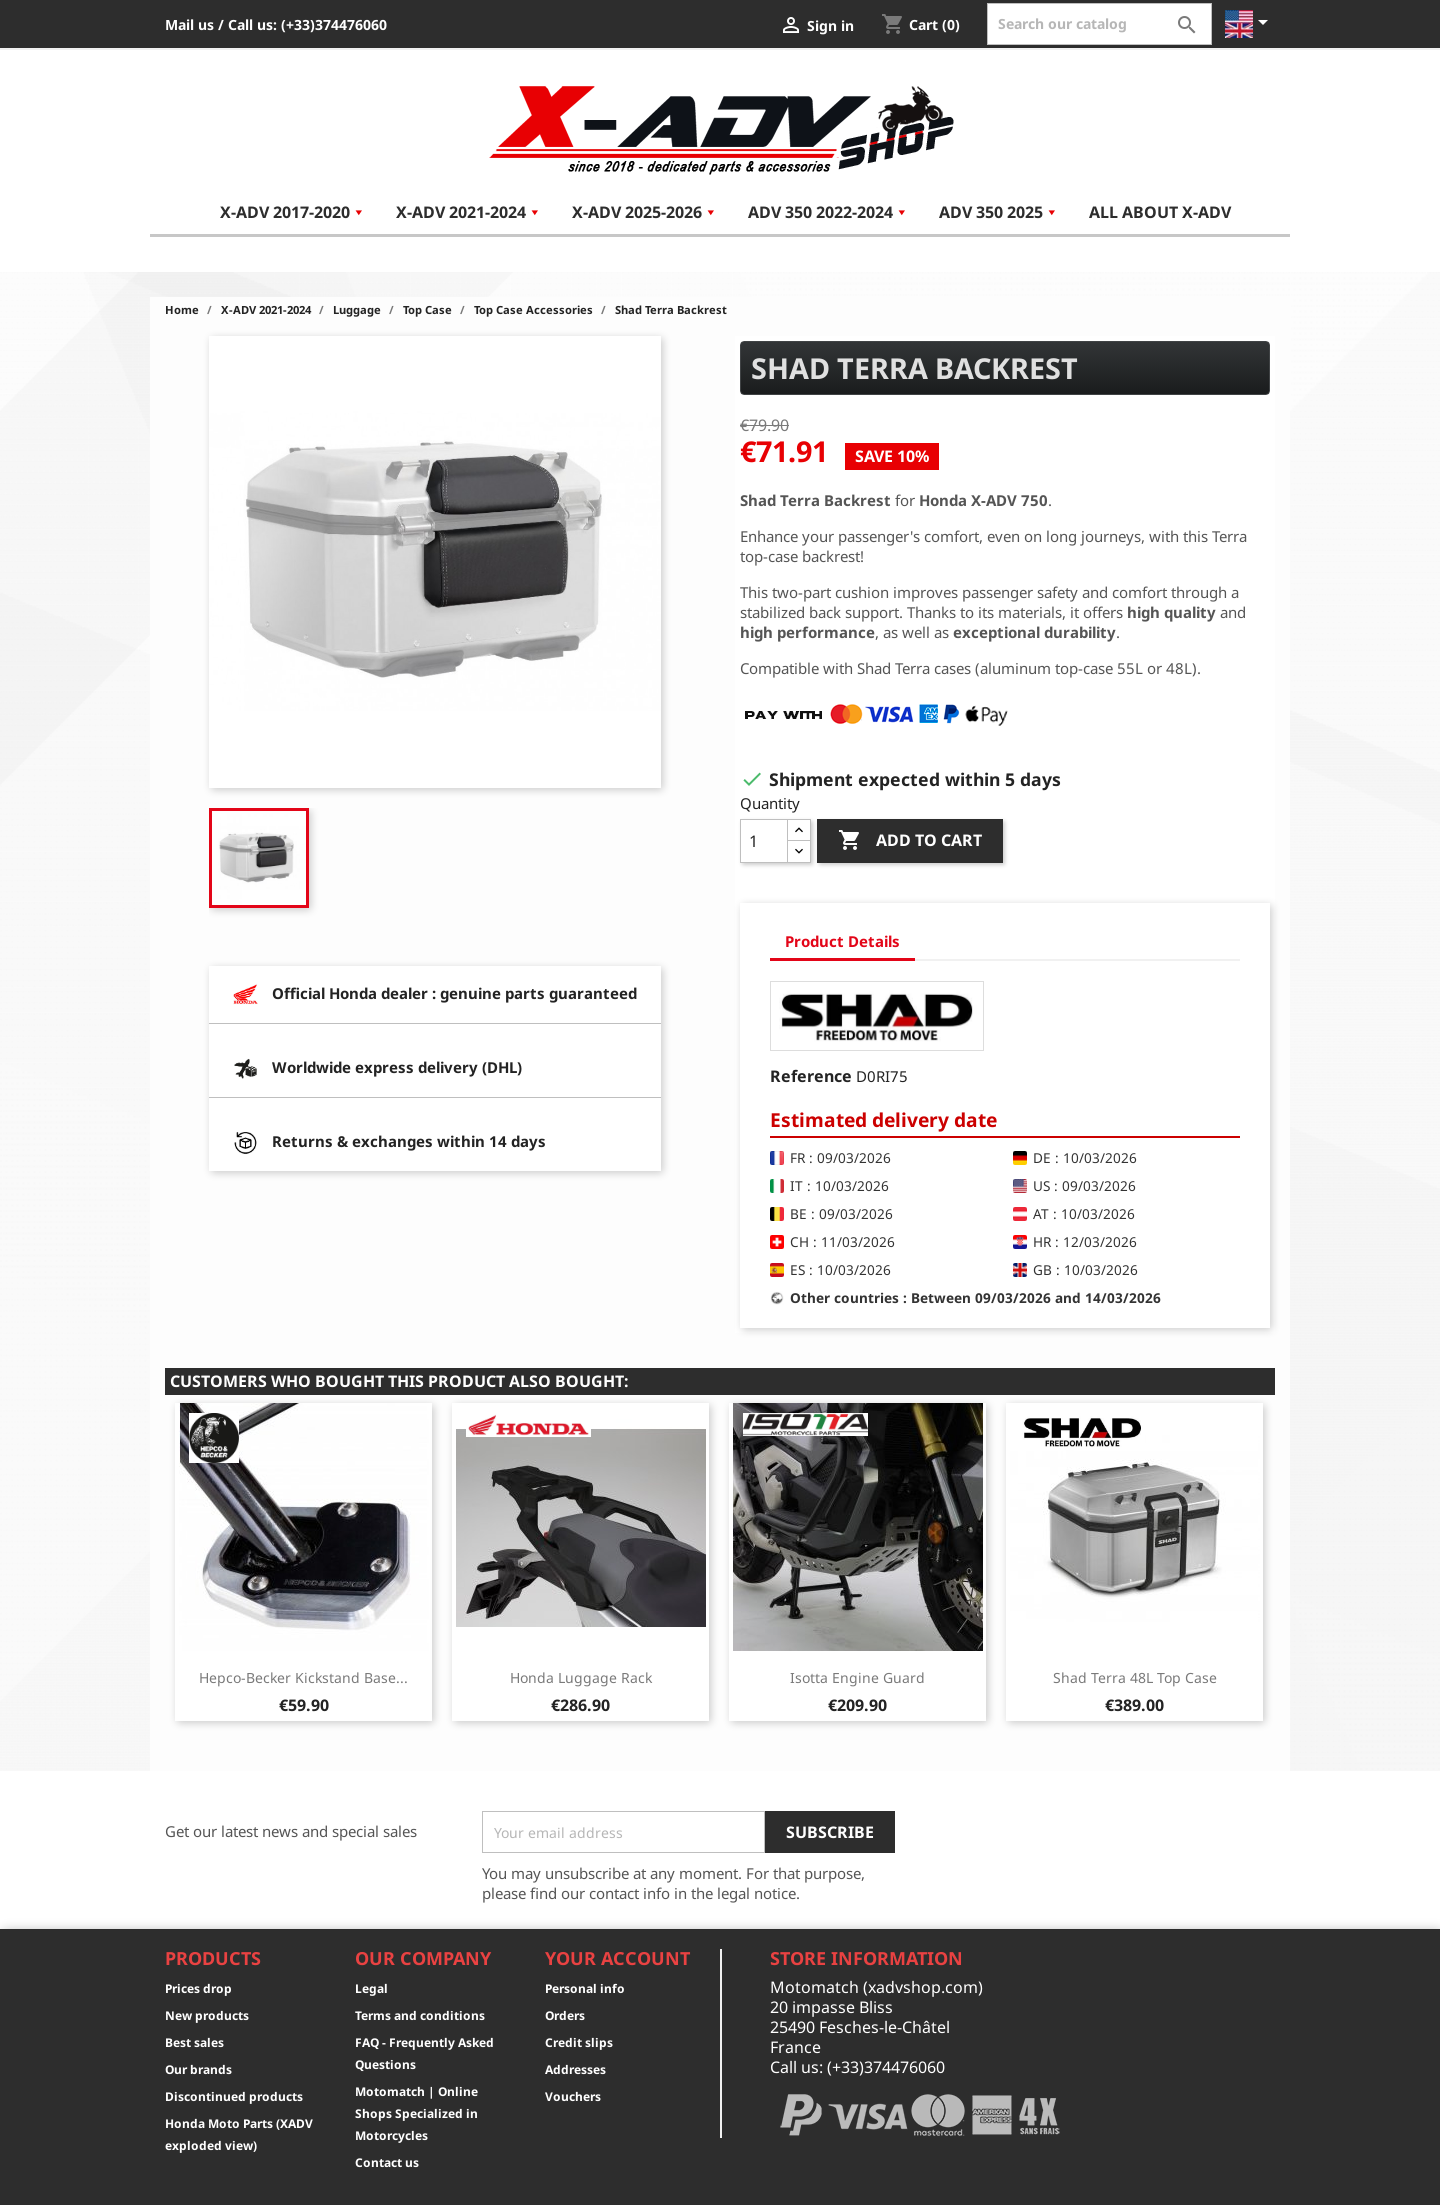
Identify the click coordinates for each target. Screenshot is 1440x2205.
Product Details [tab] (842, 941)
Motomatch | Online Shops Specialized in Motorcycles (416, 2113)
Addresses (575, 2069)
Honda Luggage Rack (581, 1677)
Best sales (194, 2042)
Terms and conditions (420, 2015)
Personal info (585, 1988)
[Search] (1099, 24)
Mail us (189, 24)
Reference (811, 1076)
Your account (617, 1958)
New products (207, 2015)
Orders (565, 2015)
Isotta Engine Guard (857, 1677)
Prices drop (198, 1988)
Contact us (387, 2162)
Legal (371, 1988)
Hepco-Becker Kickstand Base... (303, 1677)
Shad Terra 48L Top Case (1135, 1677)
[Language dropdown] (1250, 24)
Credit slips (579, 2042)
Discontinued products (234, 2096)
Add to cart (910, 841)
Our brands (198, 2069)
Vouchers (573, 2096)
